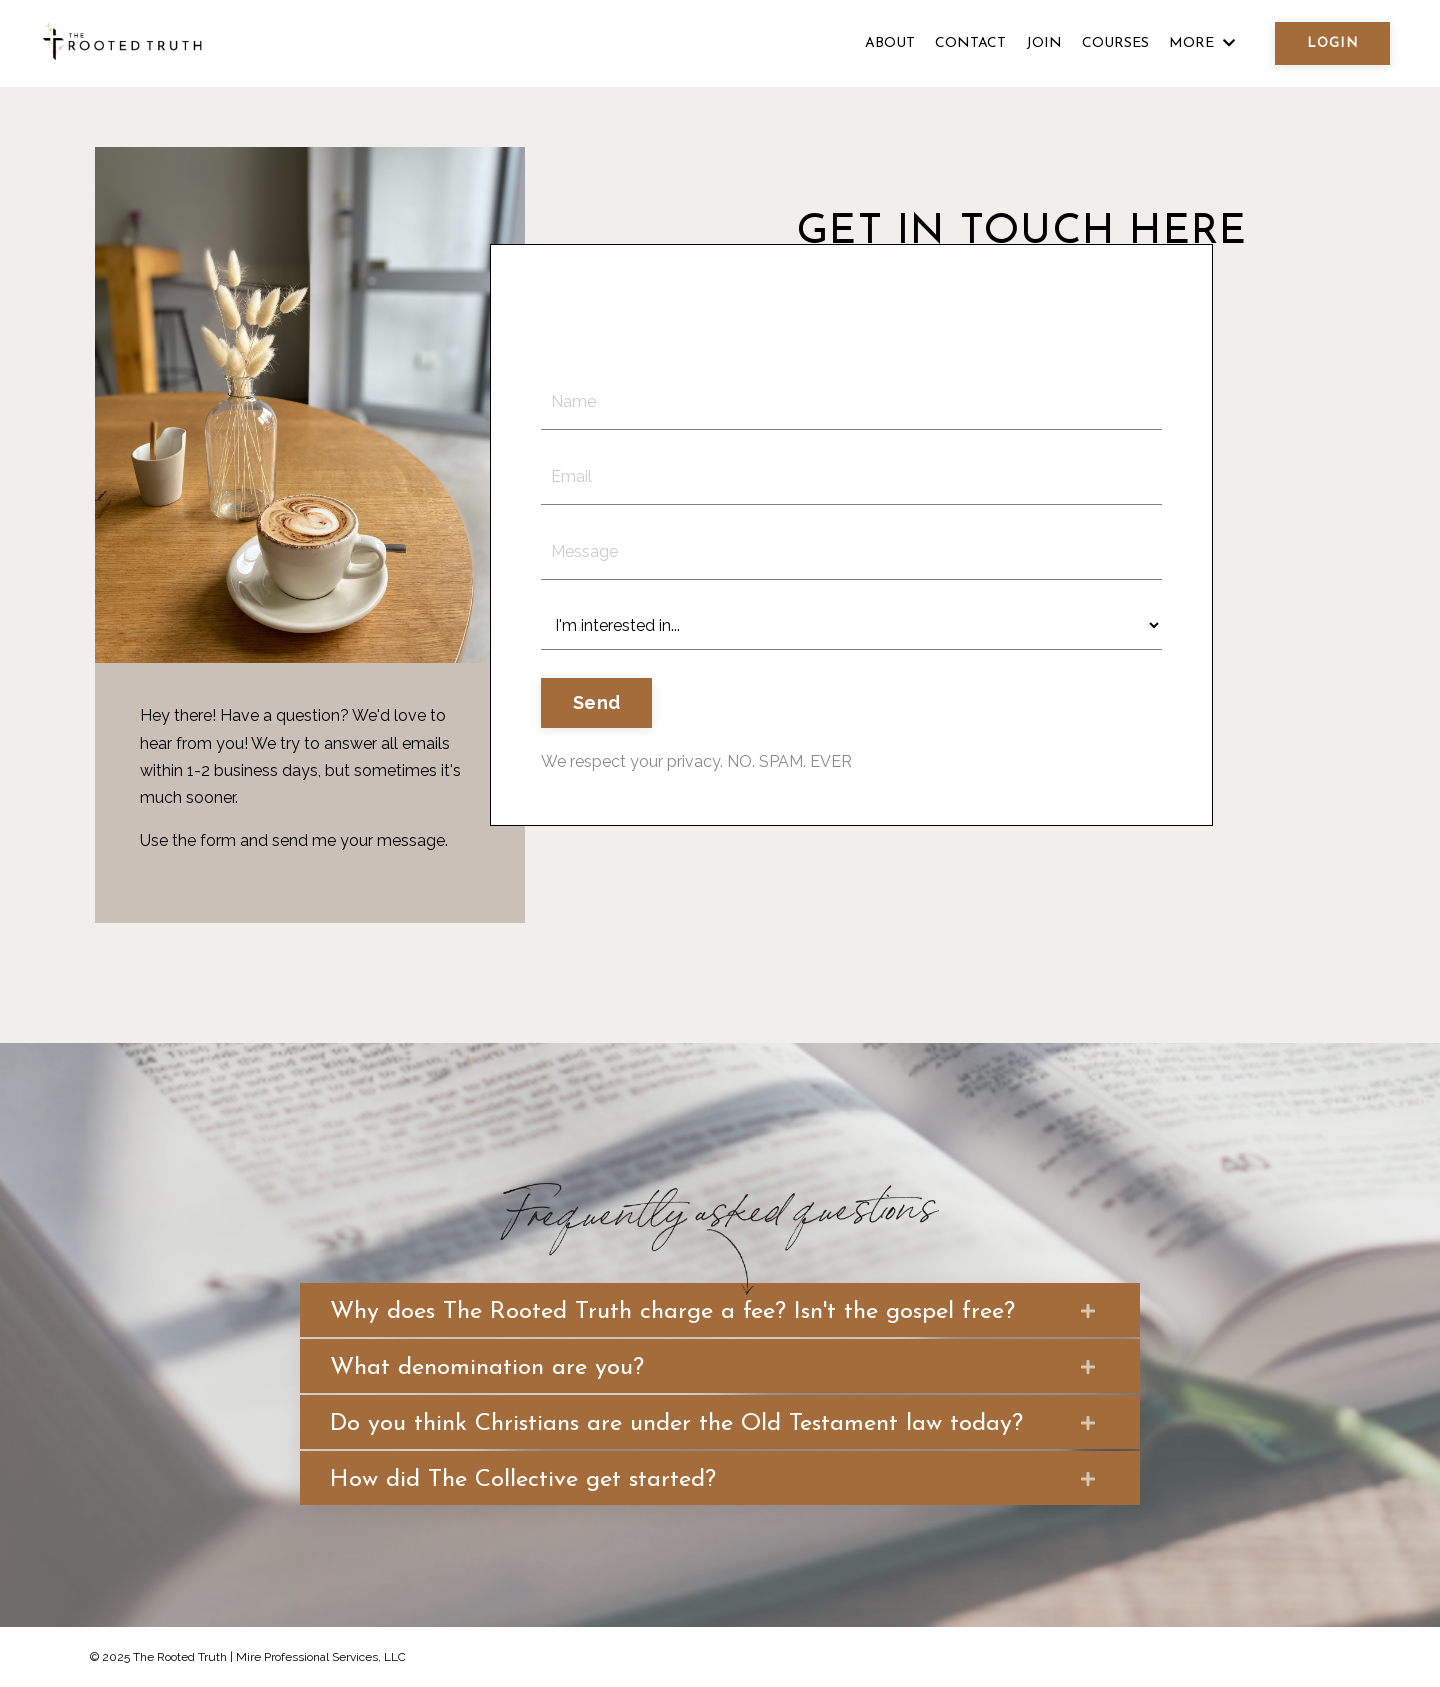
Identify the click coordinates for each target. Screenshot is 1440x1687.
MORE (1202, 43)
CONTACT (970, 43)
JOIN (1044, 43)
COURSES (1115, 43)
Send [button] (596, 702)
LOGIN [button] (1333, 43)
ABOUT (890, 43)
